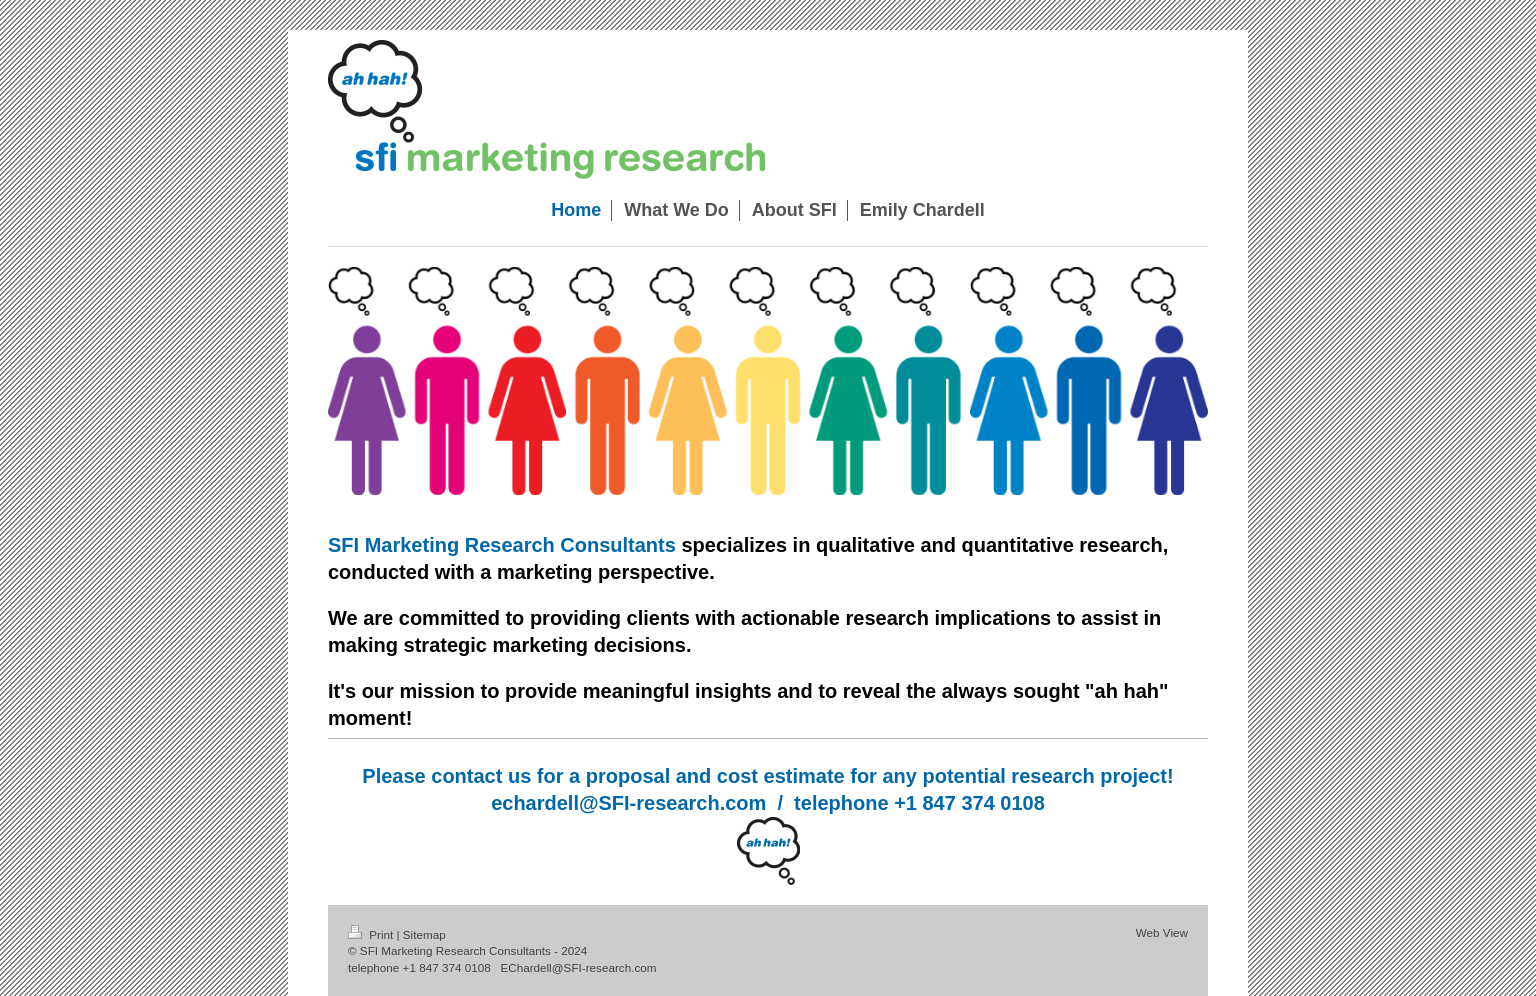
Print (372, 934)
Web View (1162, 932)
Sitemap (424, 934)
